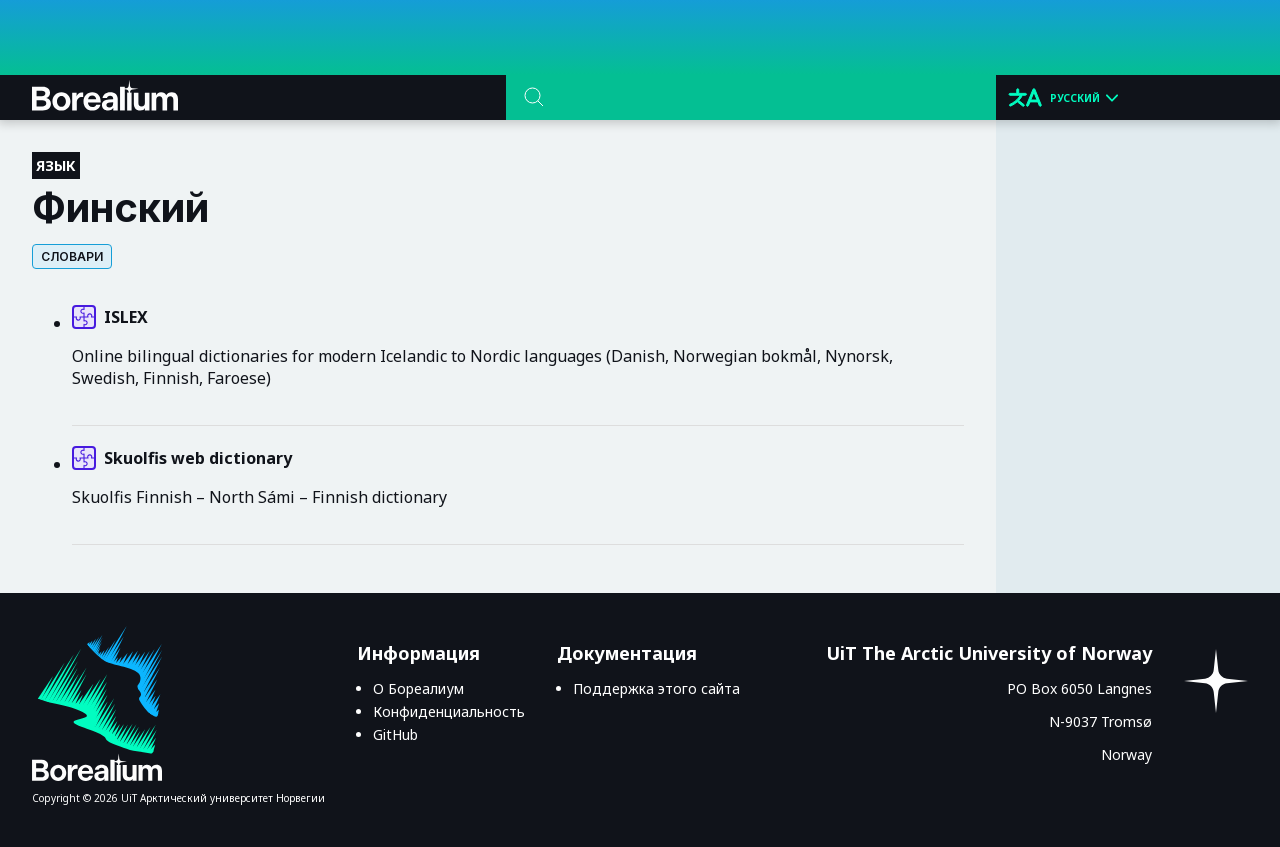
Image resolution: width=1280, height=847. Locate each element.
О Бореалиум (418, 688)
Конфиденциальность (449, 711)
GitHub (395, 734)
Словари (72, 256)
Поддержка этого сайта (656, 688)
